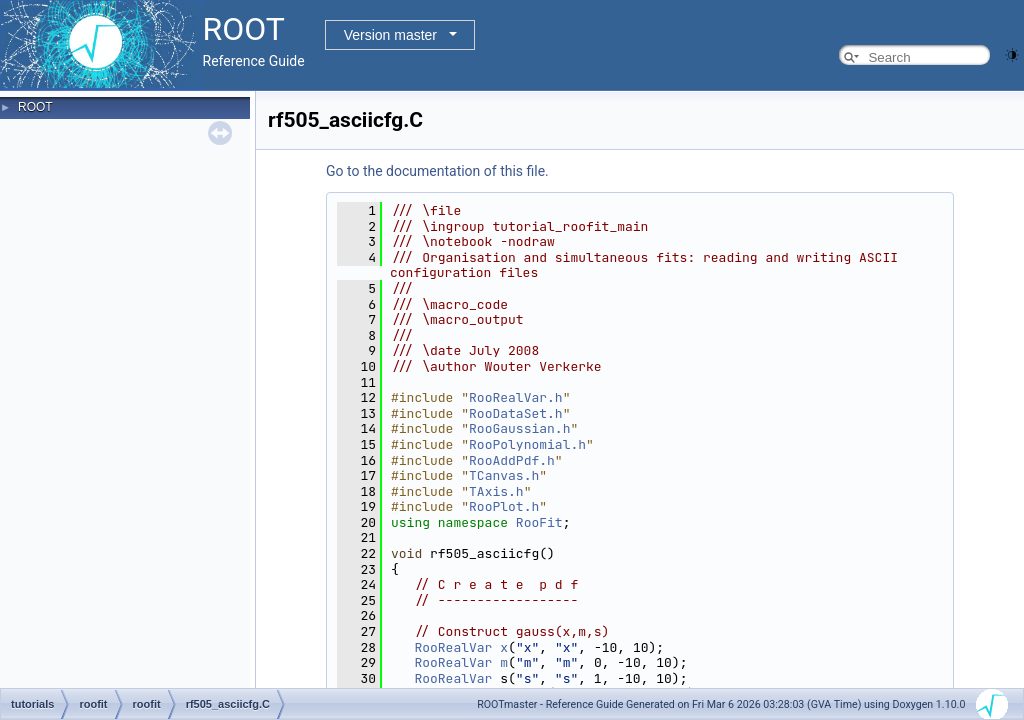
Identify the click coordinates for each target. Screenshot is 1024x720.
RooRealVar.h (516, 397)
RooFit (539, 522)
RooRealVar (453, 647)
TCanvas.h (504, 475)
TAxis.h (496, 491)
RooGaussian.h (519, 428)
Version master (390, 35)
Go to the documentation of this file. (437, 171)
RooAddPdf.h (512, 460)
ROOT (35, 107)
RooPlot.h (504, 506)
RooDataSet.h (516, 413)
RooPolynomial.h (527, 444)
